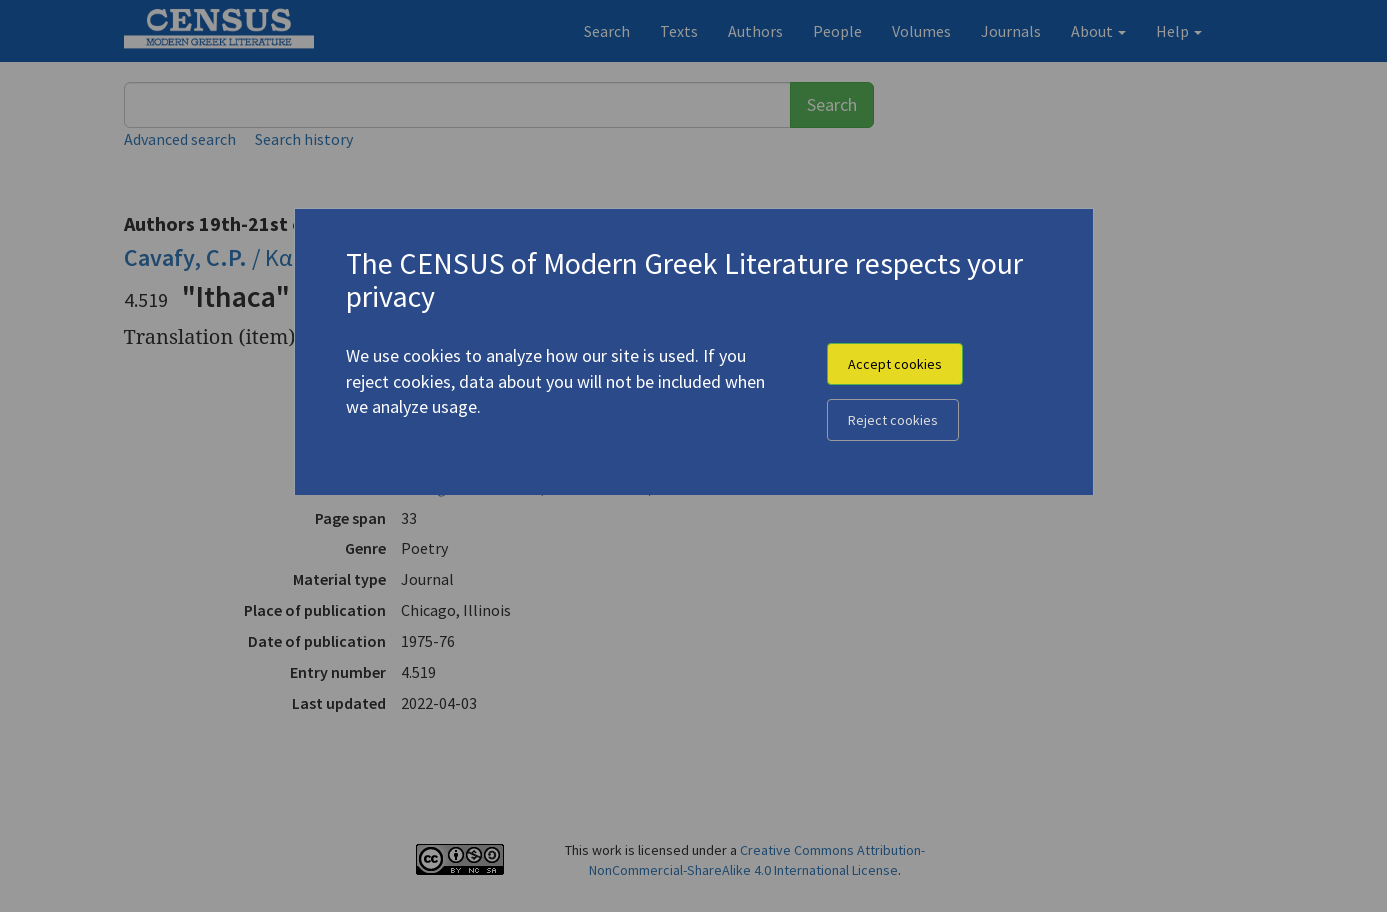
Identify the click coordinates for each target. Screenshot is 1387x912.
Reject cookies (893, 420)
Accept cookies (895, 364)
